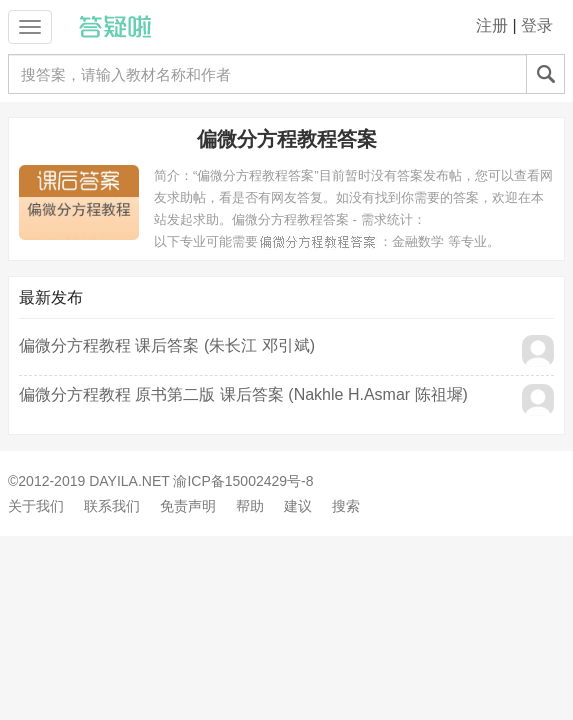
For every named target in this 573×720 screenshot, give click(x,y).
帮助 (250, 506)
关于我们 (36, 506)
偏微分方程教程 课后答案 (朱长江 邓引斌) (167, 345)
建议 (298, 506)
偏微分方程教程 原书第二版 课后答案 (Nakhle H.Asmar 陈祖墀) (243, 394)
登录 (537, 25)
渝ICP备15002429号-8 (243, 481)
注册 (492, 25)
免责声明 (188, 506)
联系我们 (112, 506)
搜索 (346, 506)
